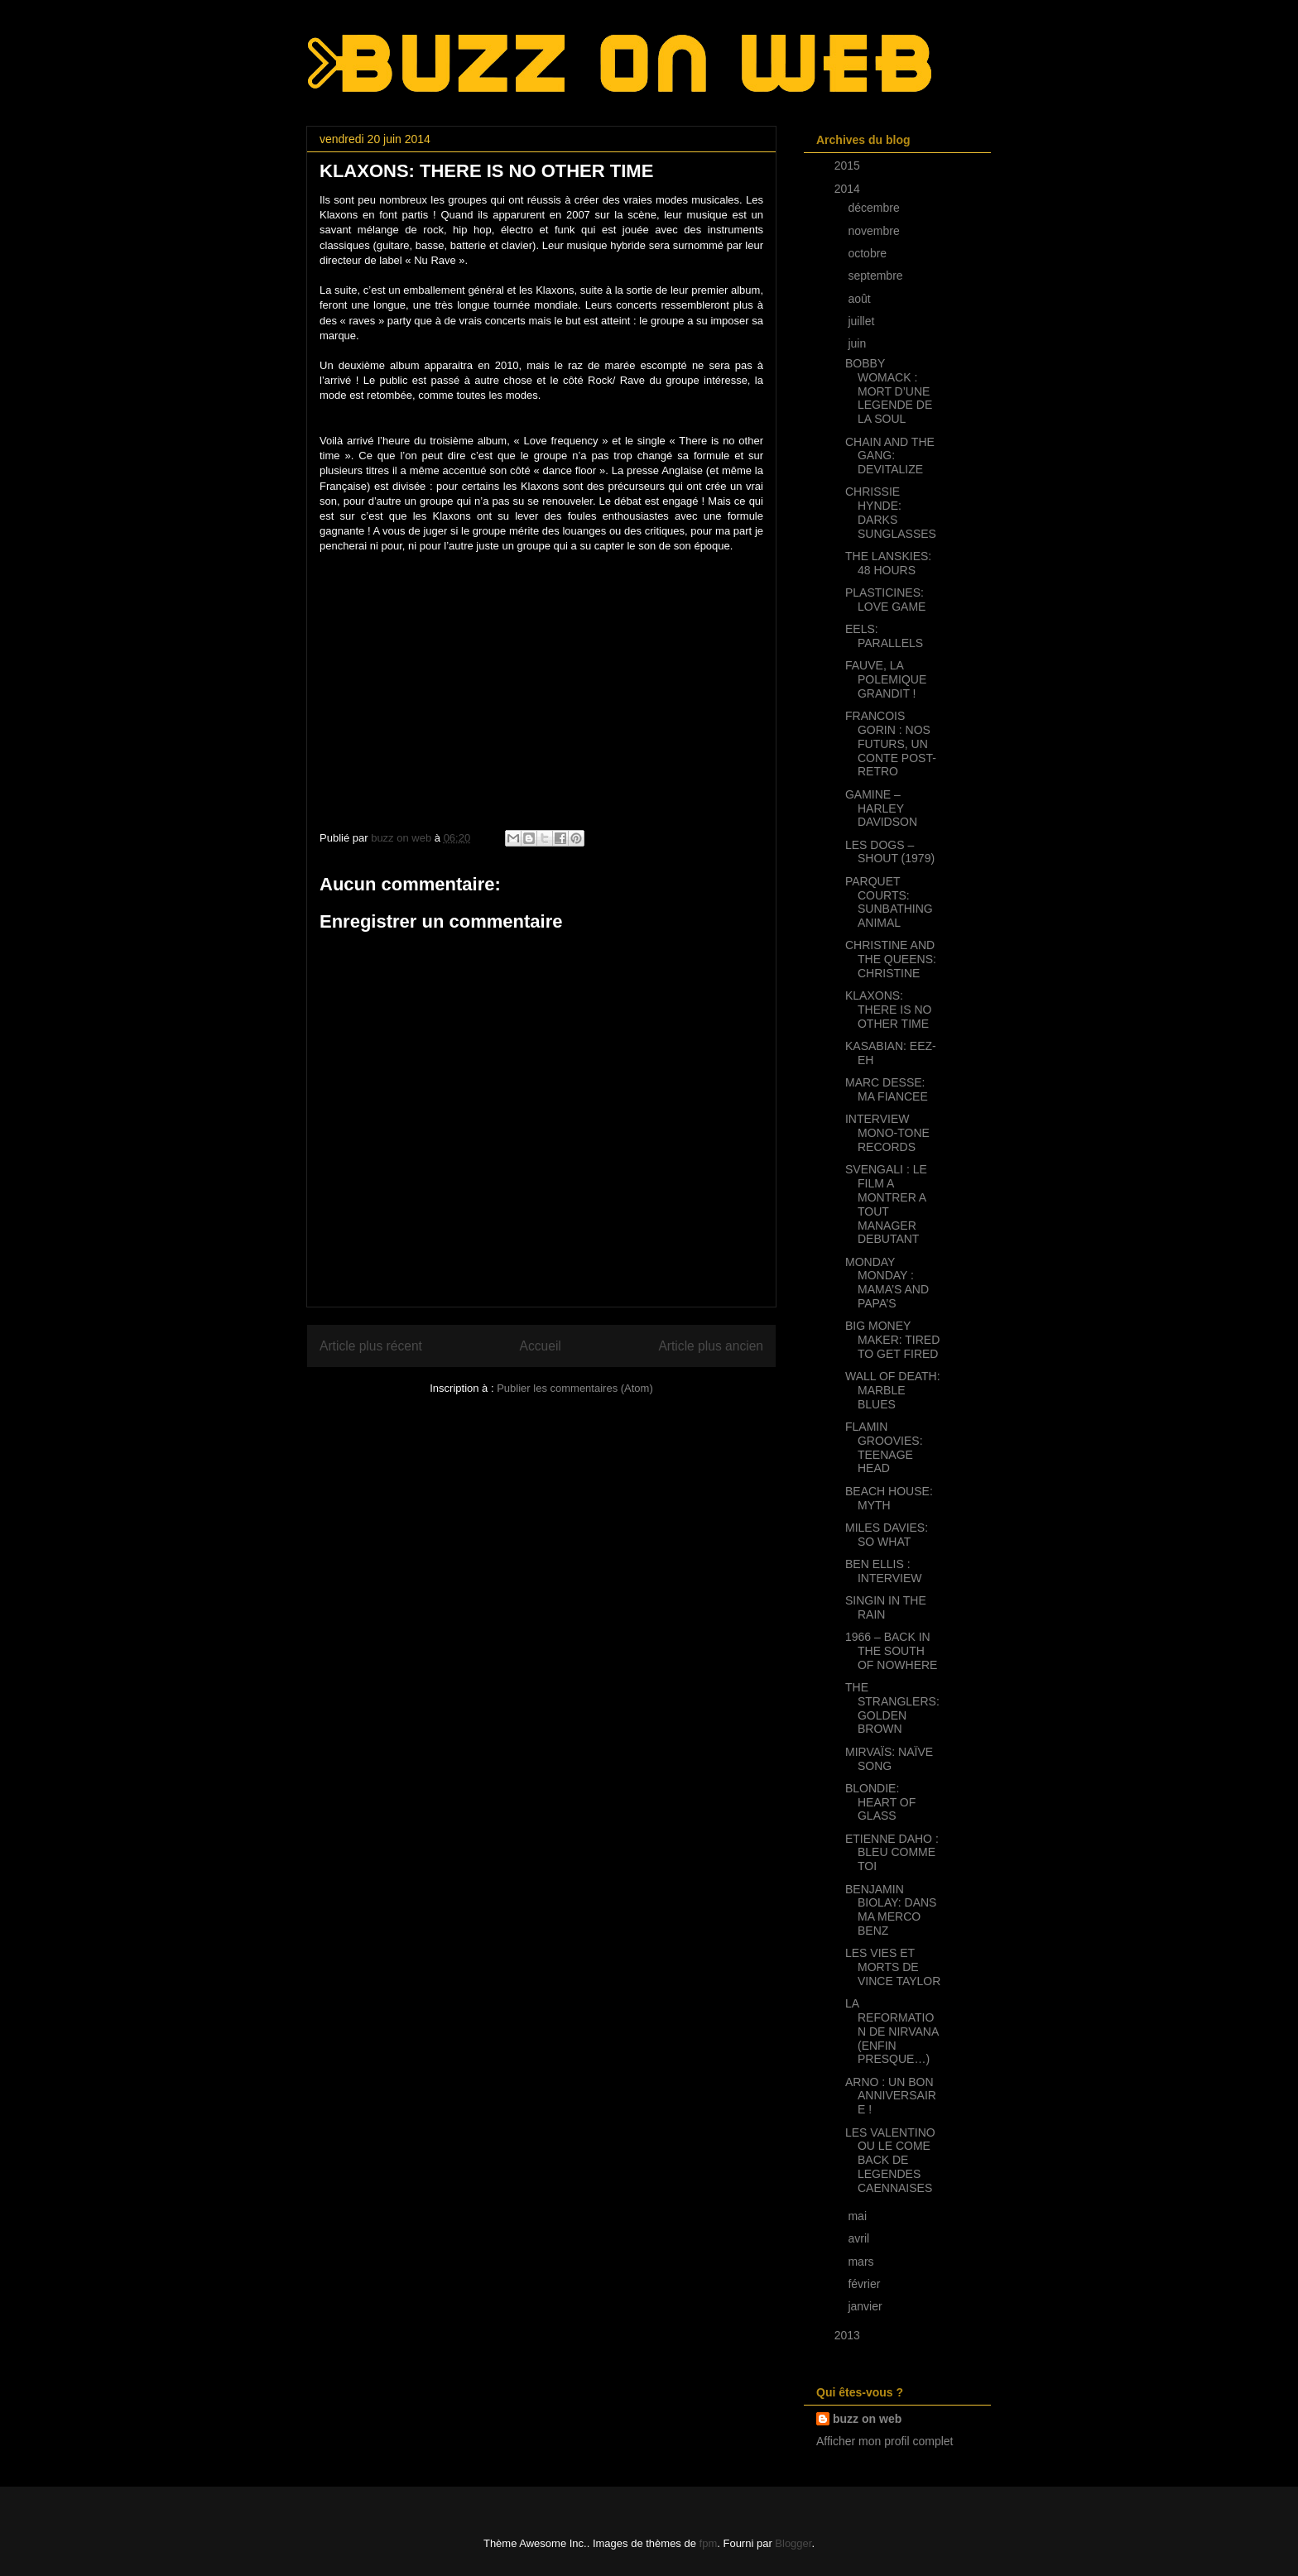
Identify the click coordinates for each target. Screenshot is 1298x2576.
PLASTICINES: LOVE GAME (885, 599)
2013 (848, 2335)
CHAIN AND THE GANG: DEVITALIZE (890, 456)
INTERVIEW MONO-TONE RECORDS (887, 1133)
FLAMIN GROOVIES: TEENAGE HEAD (884, 1447)
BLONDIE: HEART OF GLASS (880, 1802)
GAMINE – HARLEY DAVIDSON (881, 808)
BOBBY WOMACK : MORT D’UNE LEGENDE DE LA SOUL (888, 391)
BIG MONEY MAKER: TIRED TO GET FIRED (892, 1339)
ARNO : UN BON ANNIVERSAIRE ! (890, 2096)
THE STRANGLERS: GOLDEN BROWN (892, 1708)
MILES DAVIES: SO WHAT (886, 1534)
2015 (848, 165)
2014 (848, 188)
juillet (862, 321)
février (865, 2284)
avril (860, 2238)
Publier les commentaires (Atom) (575, 1388)
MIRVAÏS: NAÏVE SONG (889, 1758)
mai (858, 2216)
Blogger (793, 2543)
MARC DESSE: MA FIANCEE (886, 1089)
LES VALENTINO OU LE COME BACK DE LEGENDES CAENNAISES (890, 2160)
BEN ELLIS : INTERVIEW (883, 1571)
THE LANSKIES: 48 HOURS (888, 563)
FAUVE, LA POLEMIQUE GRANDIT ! (885, 679)
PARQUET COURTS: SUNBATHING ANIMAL (889, 902)
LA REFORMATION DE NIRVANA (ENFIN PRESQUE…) (892, 2031)
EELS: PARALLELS (884, 636)
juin (858, 343)
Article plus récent (371, 1346)
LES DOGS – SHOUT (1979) (890, 852)
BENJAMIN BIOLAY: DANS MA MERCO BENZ (890, 1910)
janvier (866, 2306)
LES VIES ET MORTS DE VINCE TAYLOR (892, 1967)
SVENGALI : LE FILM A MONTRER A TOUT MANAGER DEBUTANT (886, 1204)
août (860, 298)
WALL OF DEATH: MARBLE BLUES (892, 1390)
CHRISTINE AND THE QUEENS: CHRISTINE (890, 959)
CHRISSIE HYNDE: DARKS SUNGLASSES (890, 512)
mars (862, 2261)
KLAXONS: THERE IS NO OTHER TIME (888, 1009)
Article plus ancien (710, 1346)
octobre (869, 253)
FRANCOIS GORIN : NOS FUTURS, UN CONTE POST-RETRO (890, 743)
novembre (875, 230)
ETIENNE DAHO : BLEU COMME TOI (892, 1852)
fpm (708, 2543)
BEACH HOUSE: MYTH (889, 1498)
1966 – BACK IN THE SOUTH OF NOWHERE (891, 1651)
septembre (877, 275)
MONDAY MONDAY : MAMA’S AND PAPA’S (887, 1282)
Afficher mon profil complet (884, 2441)
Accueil (540, 1346)
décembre (875, 207)
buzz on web (867, 2418)
